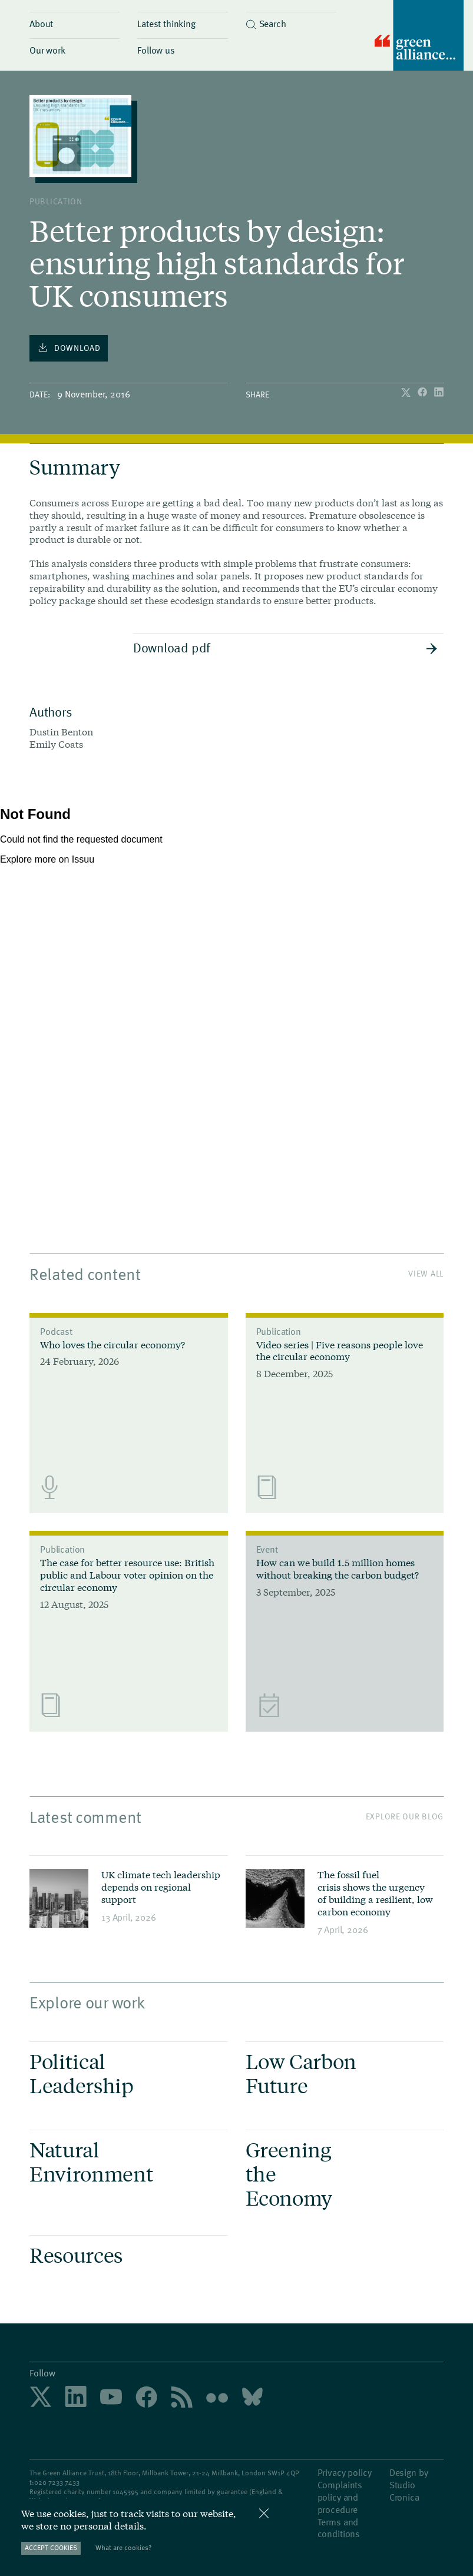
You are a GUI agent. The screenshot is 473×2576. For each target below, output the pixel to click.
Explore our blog (405, 1816)
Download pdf (285, 647)
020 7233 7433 (57, 2482)
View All (426, 1273)
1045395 (125, 2491)
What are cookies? (123, 2547)
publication (55, 201)
